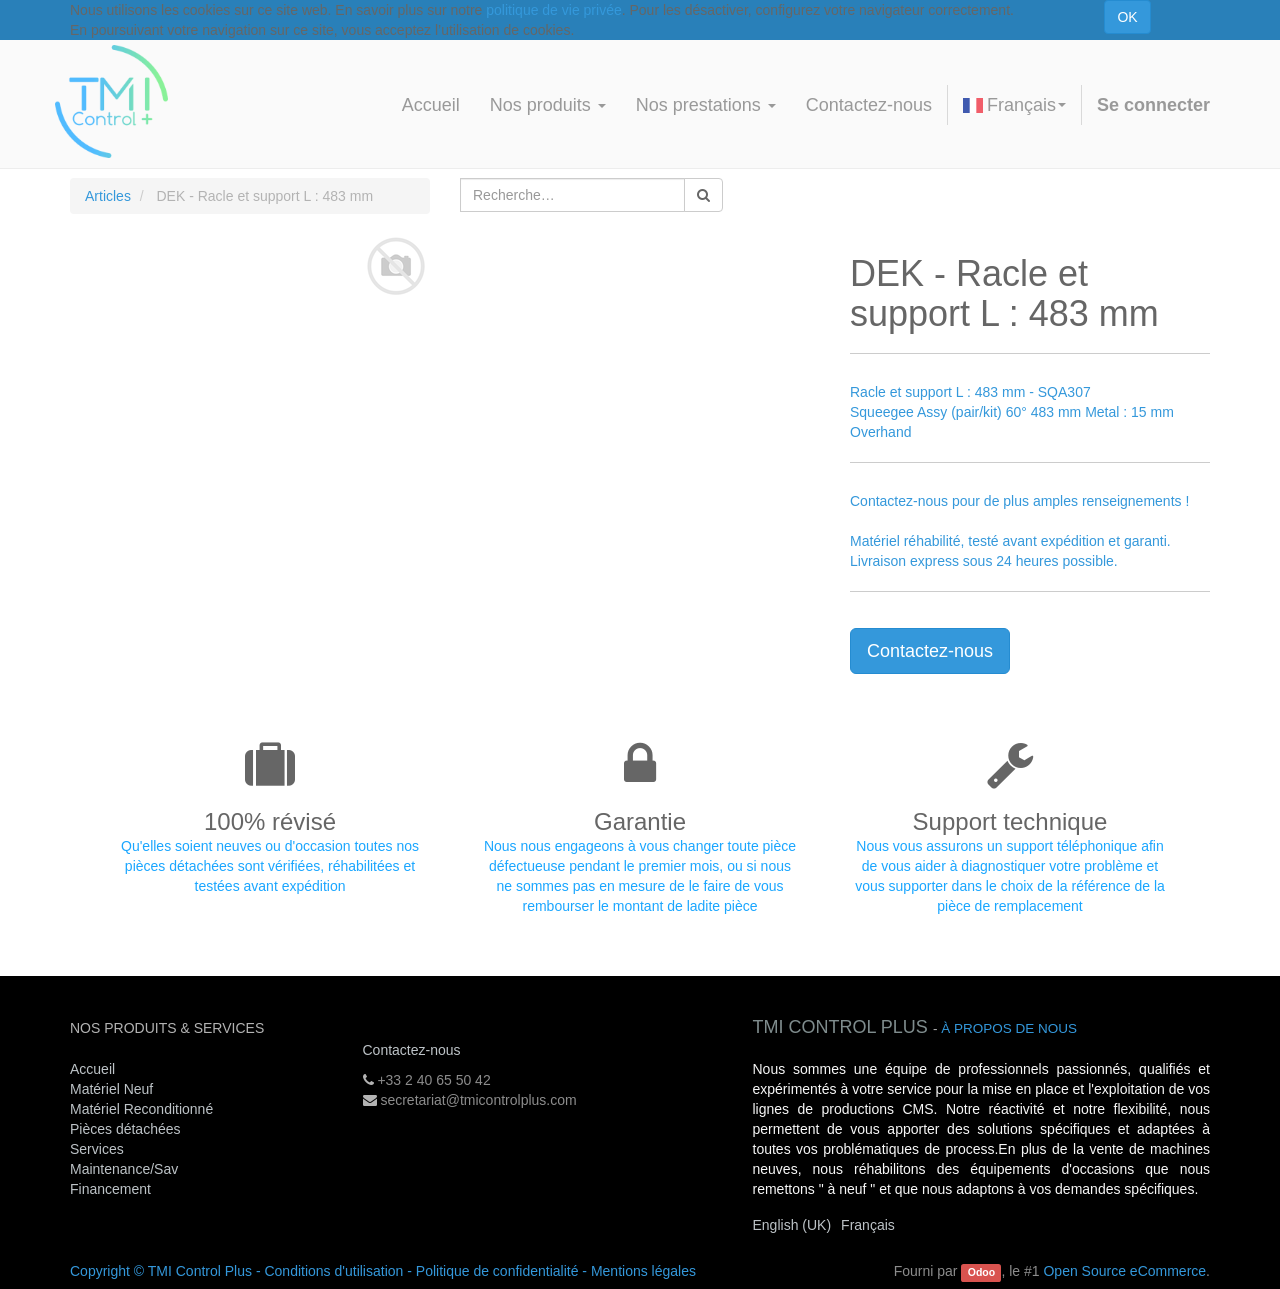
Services (99, 1149)
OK (1127, 17)
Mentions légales (643, 1271)
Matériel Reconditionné (141, 1109)
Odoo (981, 1272)
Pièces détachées (125, 1129)
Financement (110, 1189)
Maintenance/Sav (124, 1169)
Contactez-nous (930, 651)
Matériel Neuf (111, 1089)
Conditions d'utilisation (333, 1271)
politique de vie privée (553, 10)
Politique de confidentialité (497, 1271)
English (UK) (792, 1225)
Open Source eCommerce (1124, 1271)
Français (1014, 105)
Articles (108, 196)
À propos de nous (1009, 1028)
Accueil (92, 1069)
